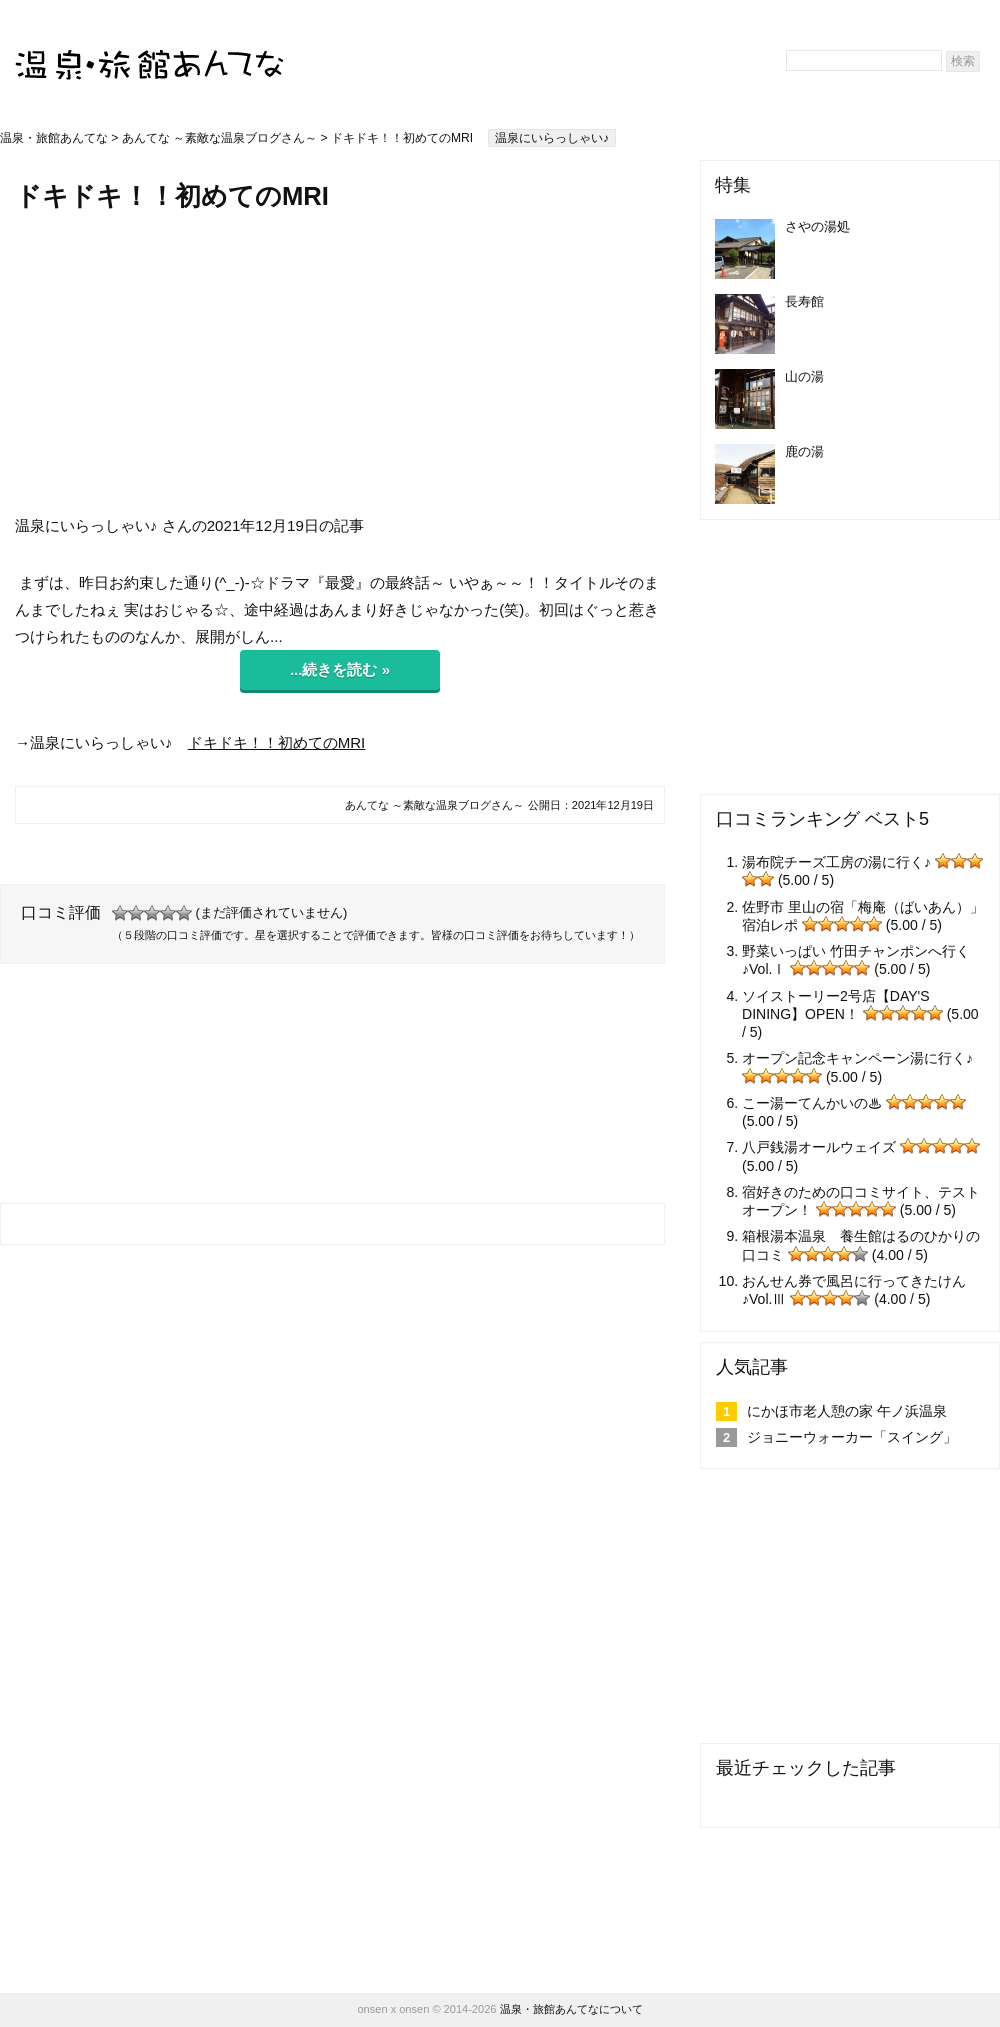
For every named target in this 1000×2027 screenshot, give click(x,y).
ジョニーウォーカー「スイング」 (852, 1437)
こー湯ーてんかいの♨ (812, 1103)
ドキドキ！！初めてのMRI (277, 742)
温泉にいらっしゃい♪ (552, 138)
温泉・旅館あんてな (54, 138)
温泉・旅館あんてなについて (571, 2009)
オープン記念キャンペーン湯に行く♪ (857, 1058)
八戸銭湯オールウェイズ (819, 1147)
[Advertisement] (340, 363)
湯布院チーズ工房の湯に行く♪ (836, 862)
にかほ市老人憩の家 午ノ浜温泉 (847, 1411)
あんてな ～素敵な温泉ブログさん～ (219, 138)
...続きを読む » (340, 669)
